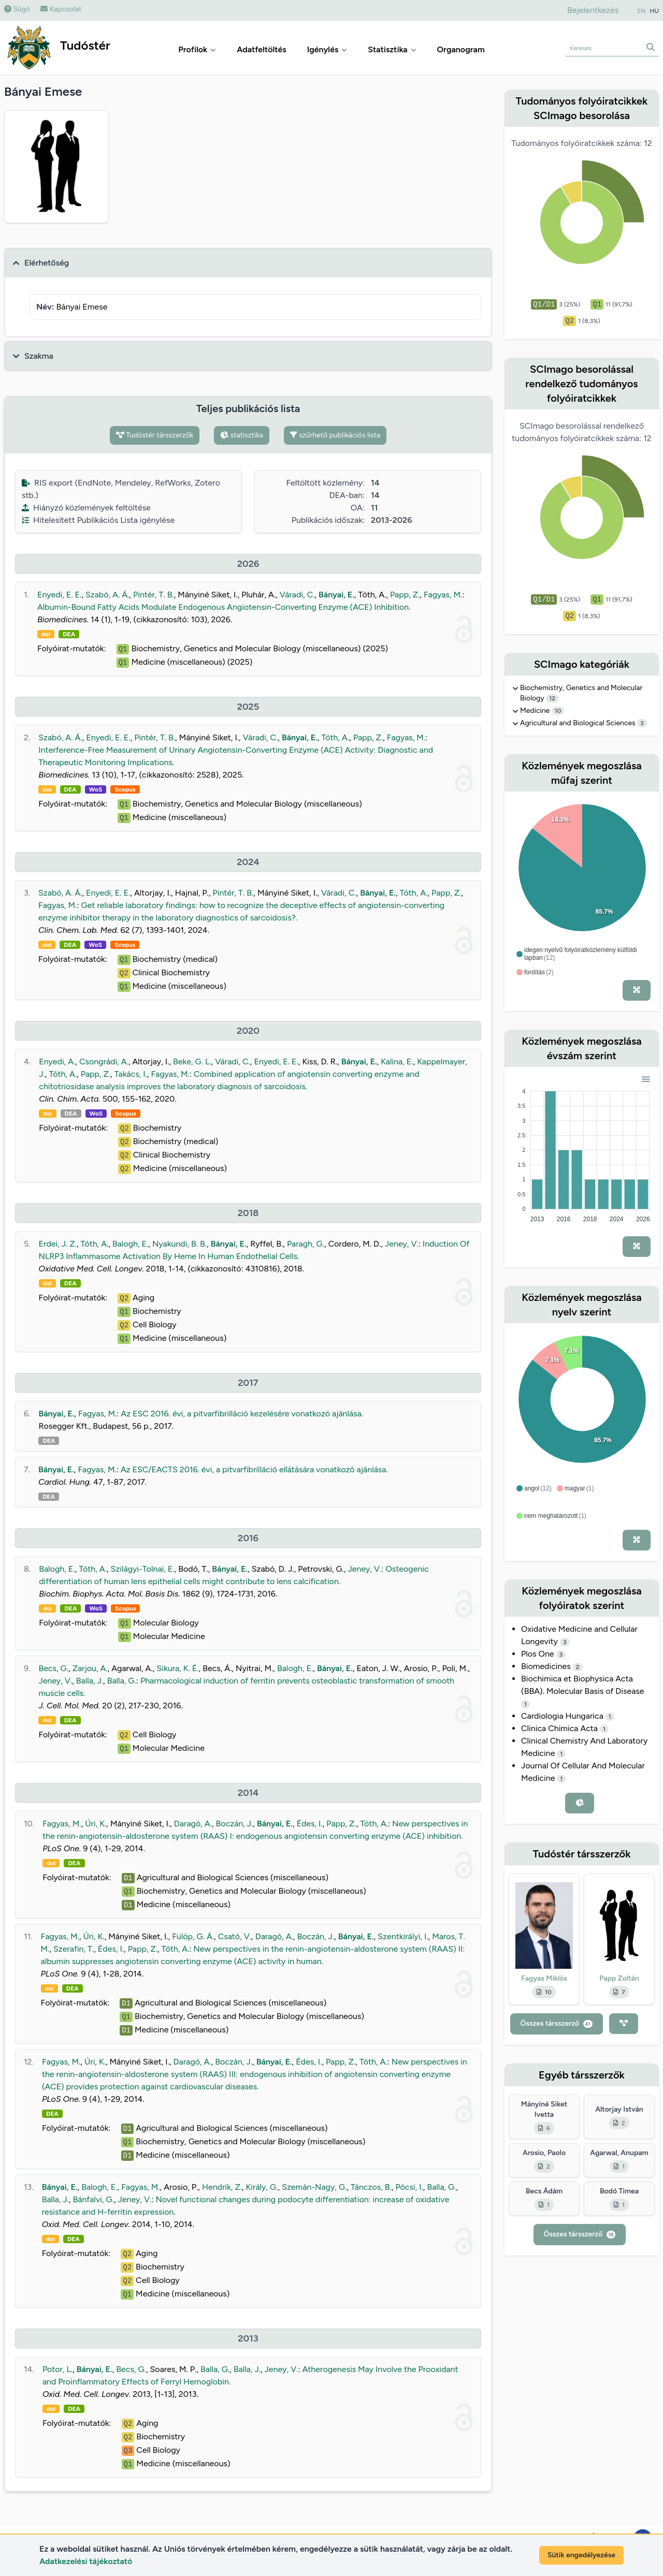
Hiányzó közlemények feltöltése (86, 508)
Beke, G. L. (192, 1061)
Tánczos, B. (371, 2187)
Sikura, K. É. (177, 1668)
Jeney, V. (402, 1244)
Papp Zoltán (619, 1978)
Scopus (124, 789)
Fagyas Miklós (544, 1978)
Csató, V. (234, 1936)
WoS (96, 789)
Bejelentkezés (592, 10)
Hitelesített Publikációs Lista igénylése (98, 520)
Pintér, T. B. (153, 594)
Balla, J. (89, 1681)
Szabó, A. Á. (107, 594)
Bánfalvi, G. (93, 2199)
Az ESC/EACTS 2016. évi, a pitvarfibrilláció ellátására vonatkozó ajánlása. (254, 1469)
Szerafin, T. (73, 1949)
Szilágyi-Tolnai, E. (143, 1569)
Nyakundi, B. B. (179, 1244)
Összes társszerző (557, 2023)
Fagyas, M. (443, 594)
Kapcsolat (60, 9)
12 (552, 698)
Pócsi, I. (409, 2187)
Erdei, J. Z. (58, 1244)
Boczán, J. (234, 1823)
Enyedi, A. (57, 1061)
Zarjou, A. (90, 1668)
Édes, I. (309, 1823)
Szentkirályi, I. (403, 1936)
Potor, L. (57, 2369)
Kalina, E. (397, 1061)
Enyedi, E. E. (59, 594)
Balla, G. (121, 1681)
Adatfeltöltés (261, 49)
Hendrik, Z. (222, 2187)
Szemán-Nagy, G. (314, 2187)
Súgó (17, 9)
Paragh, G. (305, 1244)
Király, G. (262, 2187)
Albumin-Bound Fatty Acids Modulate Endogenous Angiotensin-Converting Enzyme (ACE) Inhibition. (224, 607)
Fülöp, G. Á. (193, 1936)
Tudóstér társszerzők (155, 435)
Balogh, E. (130, 1244)
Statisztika (392, 49)
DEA (69, 634)
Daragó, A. (193, 1823)
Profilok (197, 49)
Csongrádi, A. (103, 1061)
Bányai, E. (336, 594)
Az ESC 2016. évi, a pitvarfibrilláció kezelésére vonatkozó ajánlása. (242, 1413)
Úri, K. (95, 1823)
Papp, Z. (405, 594)
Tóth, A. (335, 737)
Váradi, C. (297, 594)
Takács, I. (130, 1074)
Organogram (461, 49)
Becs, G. (53, 1668)
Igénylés (327, 49)
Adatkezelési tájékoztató (85, 2561)
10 (558, 710)
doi (45, 634)
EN (641, 10)
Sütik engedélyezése (581, 2555)
